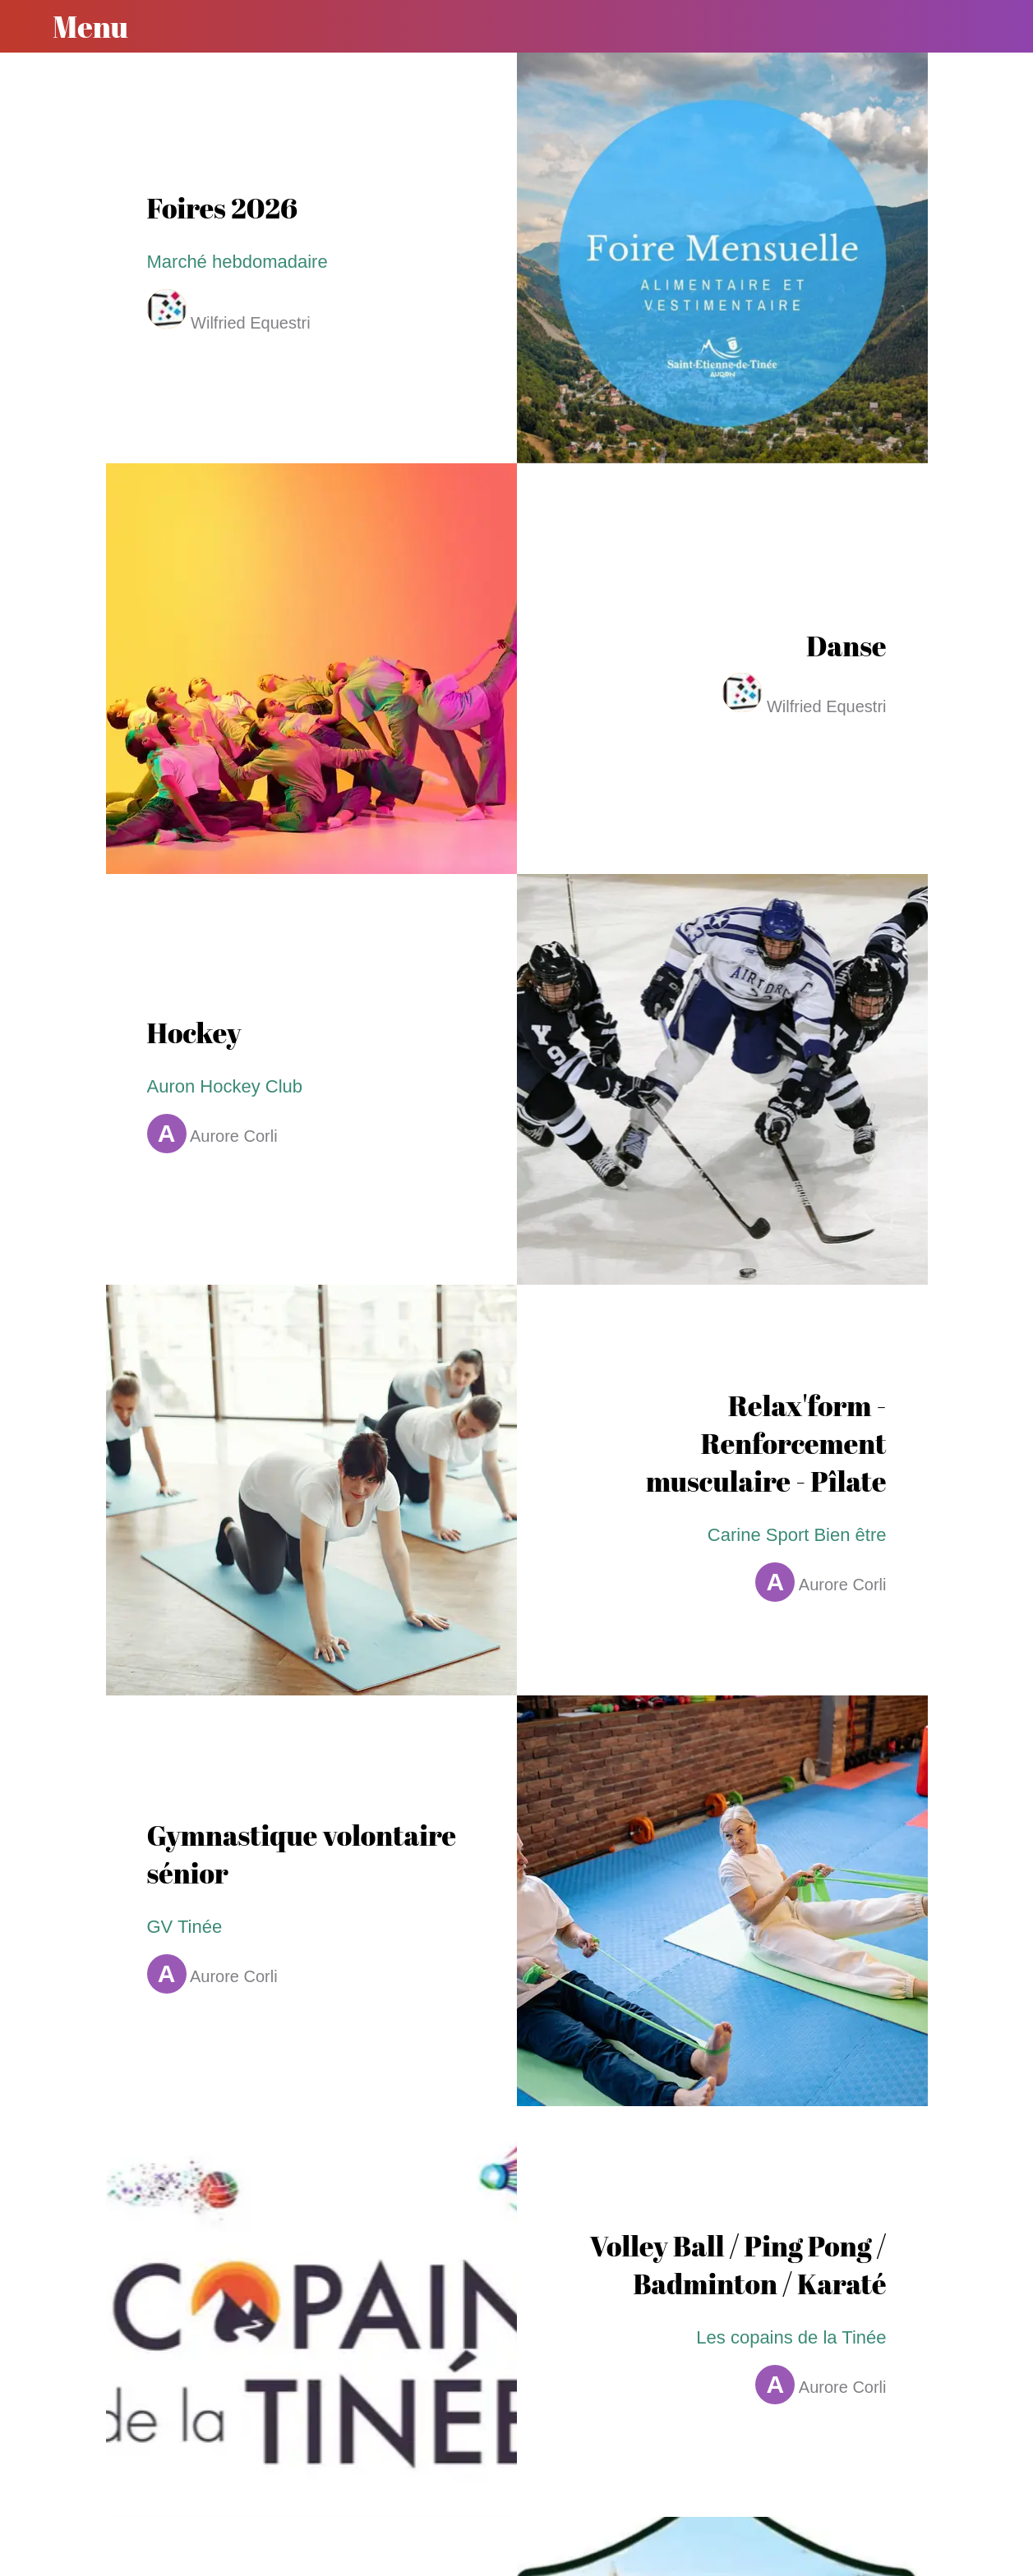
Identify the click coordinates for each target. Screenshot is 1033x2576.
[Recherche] (990, 26)
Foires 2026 (222, 208)
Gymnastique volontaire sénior (302, 1854)
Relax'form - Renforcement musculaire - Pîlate (766, 1443)
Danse (846, 646)
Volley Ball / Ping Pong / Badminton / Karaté (737, 2264)
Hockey (194, 1032)
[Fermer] (26, 26)
